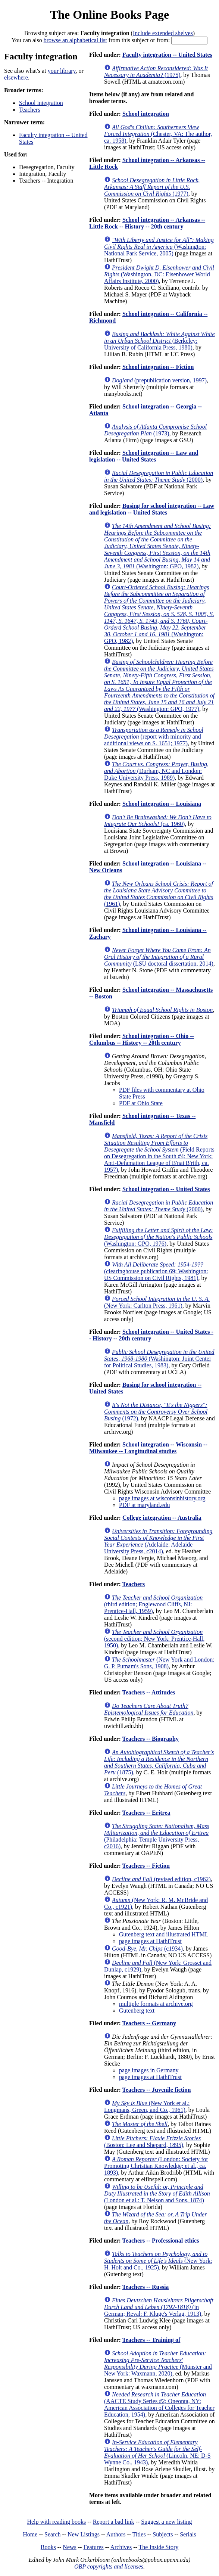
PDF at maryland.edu (144, 1505)
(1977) (152, 187)
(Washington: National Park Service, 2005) (159, 247)
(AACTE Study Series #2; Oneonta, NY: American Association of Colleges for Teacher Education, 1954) (159, 2404)
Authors (116, 2534)
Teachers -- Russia (145, 2287)
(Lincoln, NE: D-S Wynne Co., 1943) (157, 2452)
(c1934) (147, 1948)
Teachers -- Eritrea (146, 1812)
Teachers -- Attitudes (148, 1692)
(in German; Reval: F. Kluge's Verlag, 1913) (158, 2307)
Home (30, 2534)
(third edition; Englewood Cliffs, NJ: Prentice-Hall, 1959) (153, 1604)
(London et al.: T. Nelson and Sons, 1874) (157, 2193)
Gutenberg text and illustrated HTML (164, 1934)
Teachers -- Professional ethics (160, 2240)
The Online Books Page (109, 14)
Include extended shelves (163, 33)
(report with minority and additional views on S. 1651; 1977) (153, 736)
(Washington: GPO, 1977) (159, 685)
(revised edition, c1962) (161, 1879)
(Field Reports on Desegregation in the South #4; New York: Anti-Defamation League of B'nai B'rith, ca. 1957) (159, 1153)
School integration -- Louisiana (161, 804)
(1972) (155, 1411)
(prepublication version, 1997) (159, 380)
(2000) (158, 476)
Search (52, 2534)
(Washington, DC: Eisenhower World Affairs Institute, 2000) (159, 274)
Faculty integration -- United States (167, 55)
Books (48, 2547)
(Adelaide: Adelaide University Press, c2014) (158, 1541)
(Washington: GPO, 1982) (157, 546)
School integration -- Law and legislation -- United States (143, 456)
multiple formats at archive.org (156, 2004)
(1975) (156, 71)
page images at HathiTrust (150, 1941)
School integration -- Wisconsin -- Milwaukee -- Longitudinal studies (148, 1447)
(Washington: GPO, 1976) (158, 1237)
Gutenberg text (136, 2010)
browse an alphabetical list (75, 40)
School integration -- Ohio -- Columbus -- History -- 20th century (141, 1039)
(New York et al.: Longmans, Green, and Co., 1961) (147, 2106)
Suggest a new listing (166, 2521)
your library (62, 71)
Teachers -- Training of (151, 2340)
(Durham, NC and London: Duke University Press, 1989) (156, 771)
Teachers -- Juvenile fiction (156, 2089)
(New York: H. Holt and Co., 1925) (158, 2261)
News (69, 2547)
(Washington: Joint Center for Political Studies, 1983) (159, 1358)
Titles (139, 2534)
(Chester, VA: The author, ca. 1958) (158, 134)
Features (93, 2547)
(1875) (159, 1762)
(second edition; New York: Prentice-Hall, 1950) (154, 1639)
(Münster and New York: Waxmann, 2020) (158, 2363)
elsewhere (16, 77)
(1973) (155, 429)
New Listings (84, 2534)
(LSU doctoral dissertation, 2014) (158, 957)
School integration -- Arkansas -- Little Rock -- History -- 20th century (147, 223)
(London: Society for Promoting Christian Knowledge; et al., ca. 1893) (156, 2166)
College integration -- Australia (161, 1517)
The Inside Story (159, 2547)
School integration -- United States (166, 1189)
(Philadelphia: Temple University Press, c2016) (156, 1836)
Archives (121, 2547)
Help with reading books (56, 2521)
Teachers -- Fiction (146, 1865)
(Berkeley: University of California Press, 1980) (159, 341)
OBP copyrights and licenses (108, 2566)
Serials (188, 2534)
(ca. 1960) (158, 820)
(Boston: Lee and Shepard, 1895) (152, 2141)
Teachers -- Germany (149, 2023)
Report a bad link (113, 2521)
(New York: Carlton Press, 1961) (157, 1302)
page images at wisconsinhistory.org (162, 1498)
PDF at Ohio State (141, 1103)
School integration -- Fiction (158, 367)
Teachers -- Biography (150, 1739)
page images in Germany (149, 2070)
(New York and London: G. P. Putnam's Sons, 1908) (159, 1662)
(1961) (158, 893)
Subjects (163, 2534)
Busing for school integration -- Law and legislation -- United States (151, 509)
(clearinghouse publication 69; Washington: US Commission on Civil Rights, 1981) (156, 1271)
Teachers (29, 109)
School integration (41, 103)
